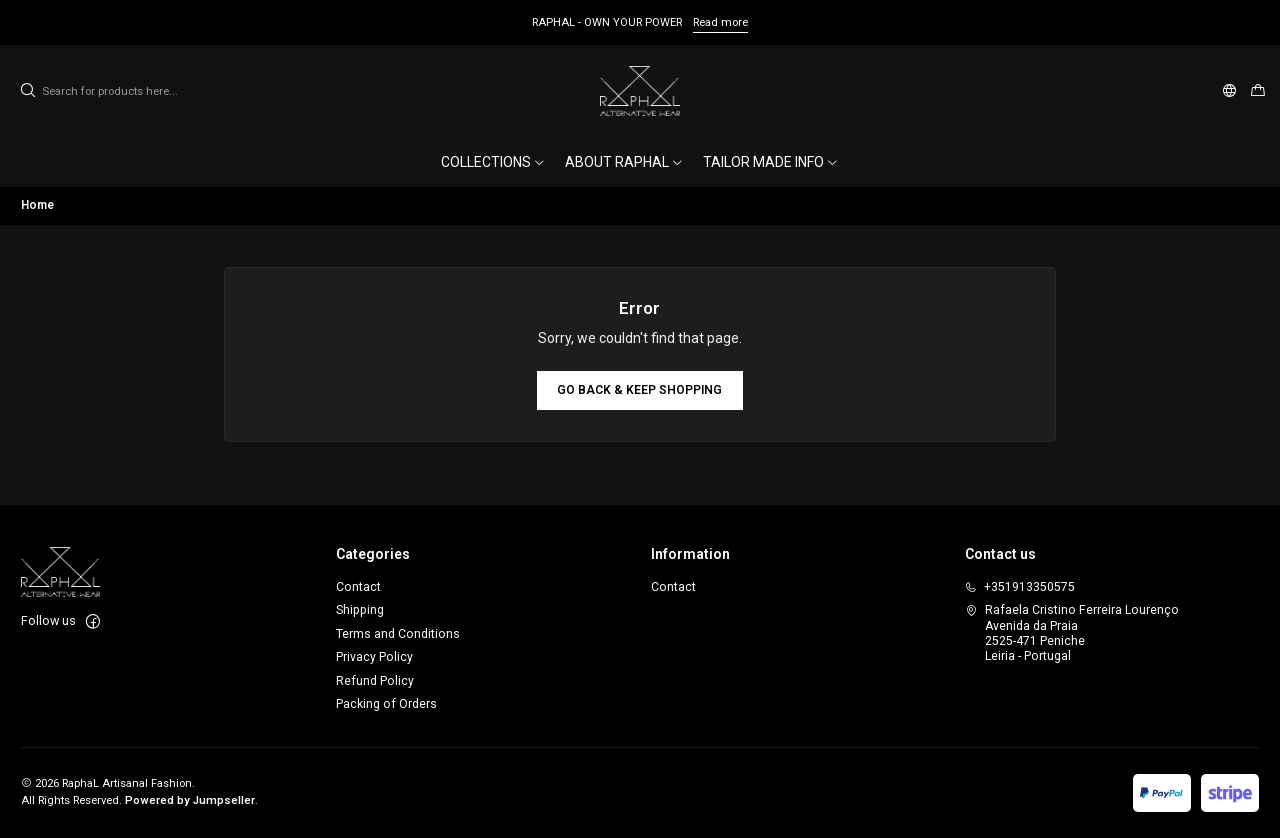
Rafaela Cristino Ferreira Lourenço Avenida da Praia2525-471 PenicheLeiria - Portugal (1072, 633)
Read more (720, 22)
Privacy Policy (374, 657)
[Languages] (1230, 91)
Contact (358, 587)
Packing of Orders (386, 704)
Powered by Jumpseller (190, 800)
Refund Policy (375, 681)
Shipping (360, 610)
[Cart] (1257, 91)
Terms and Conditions (398, 634)
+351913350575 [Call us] (1020, 587)
